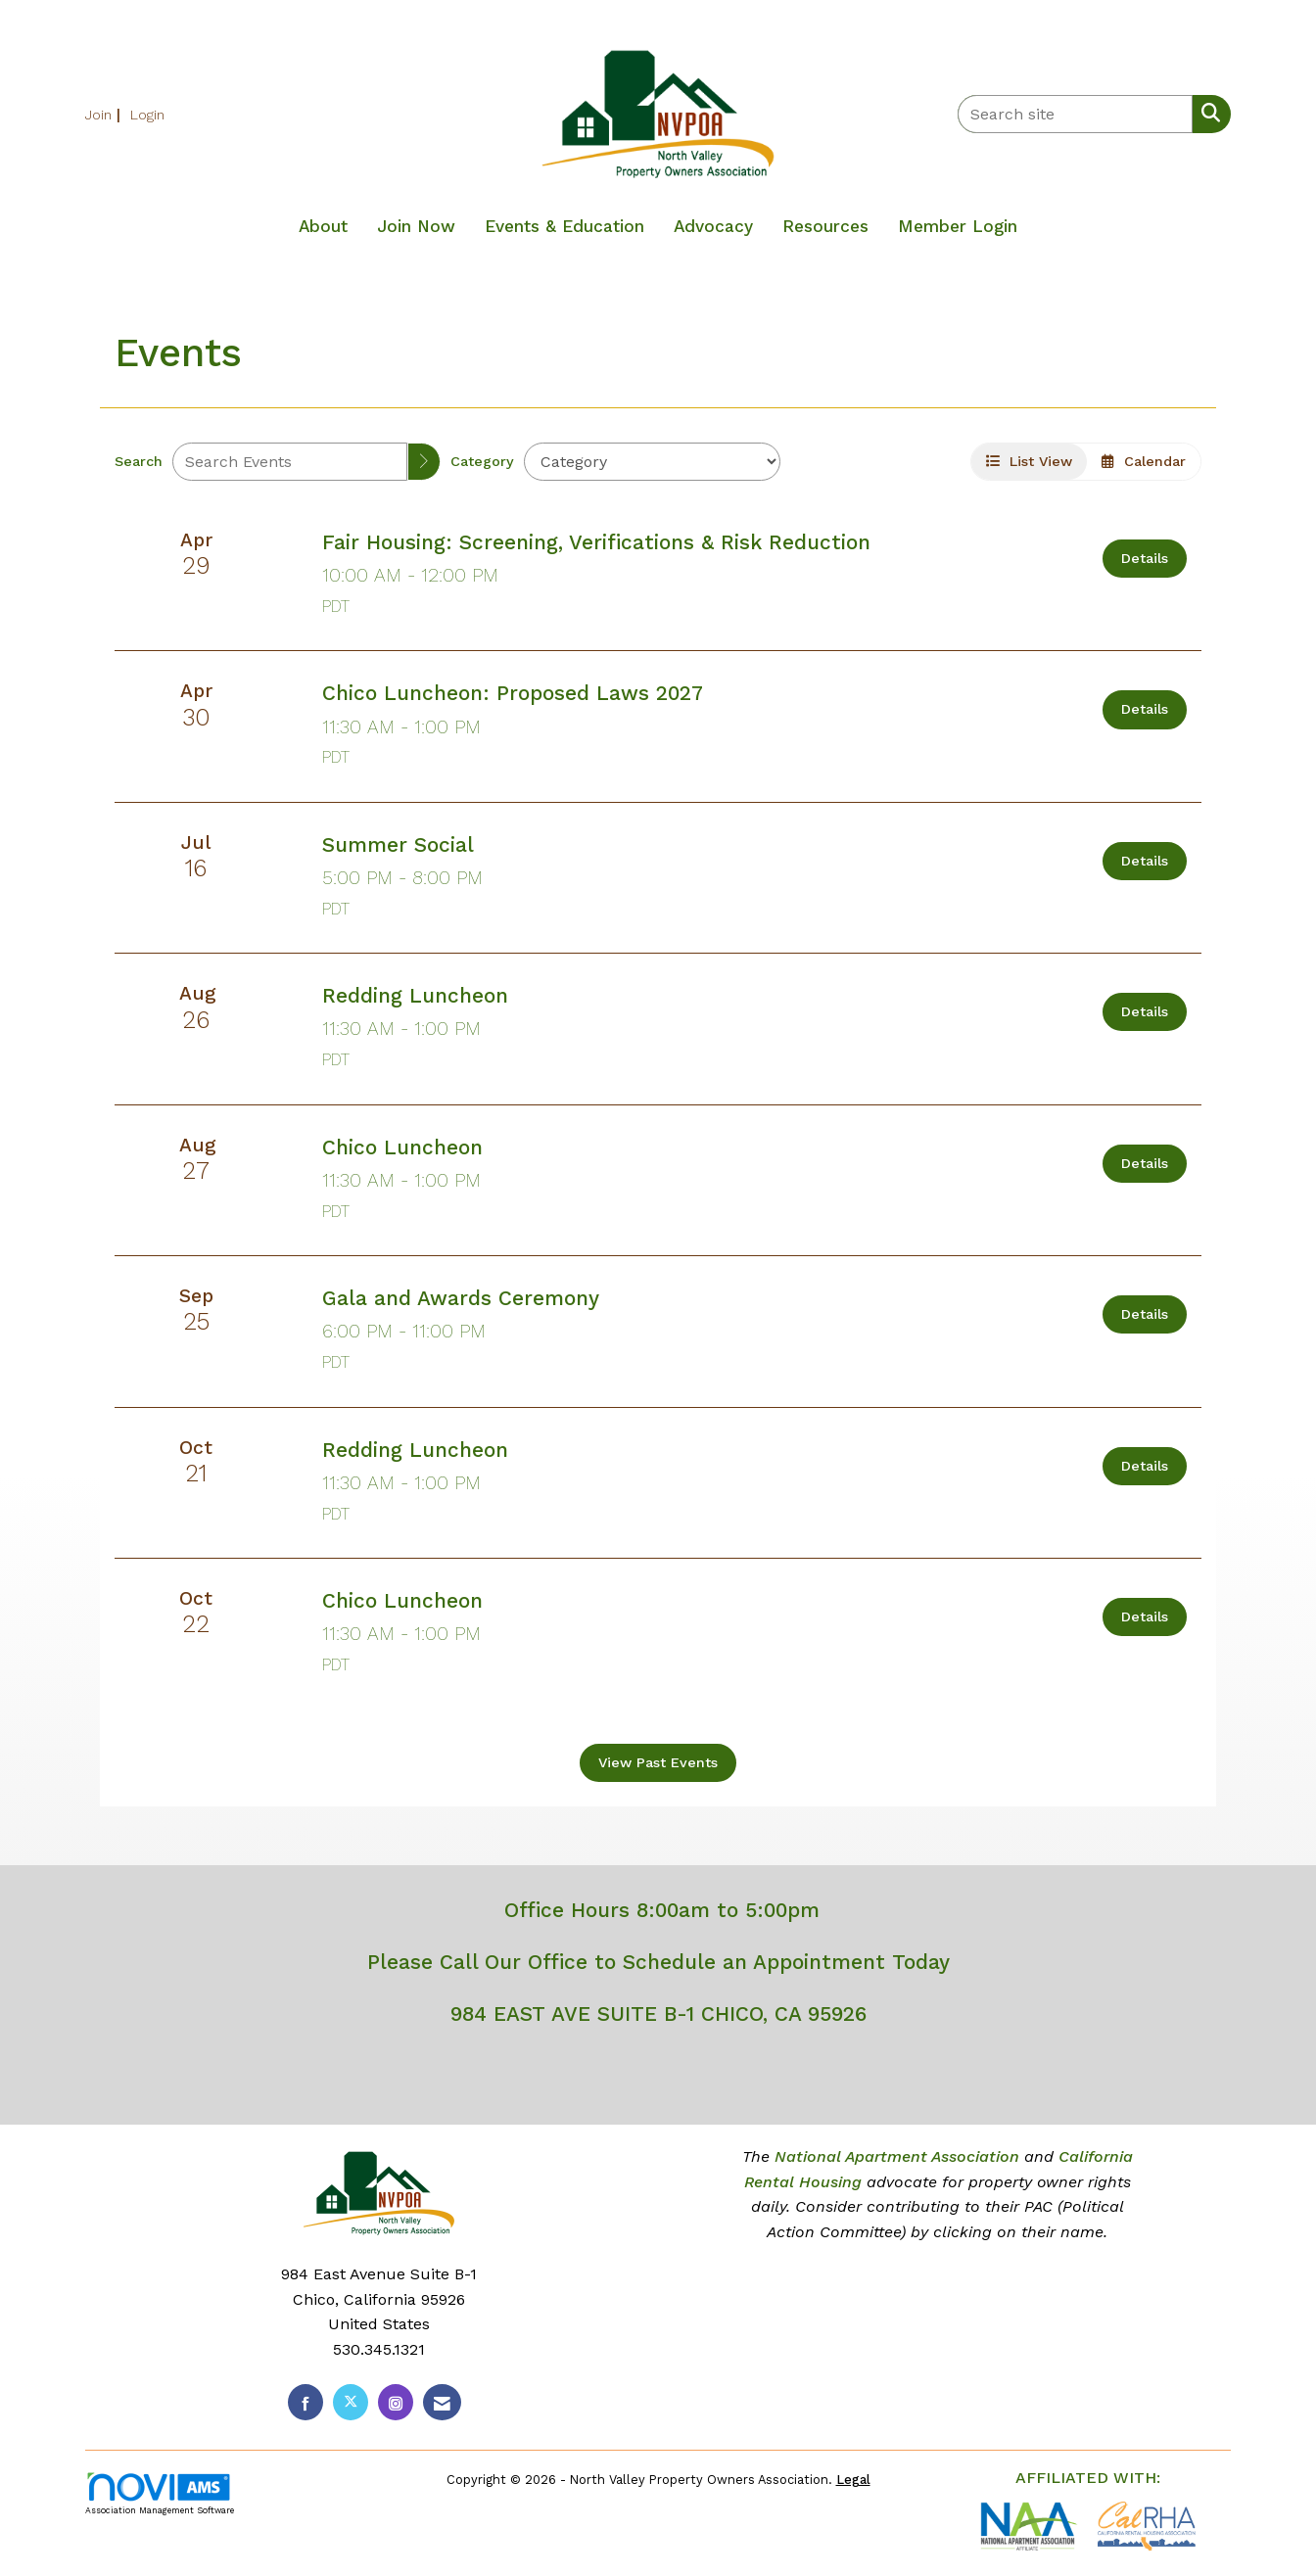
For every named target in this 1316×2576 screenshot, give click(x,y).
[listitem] (105, 114)
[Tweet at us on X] (350, 2402)
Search (139, 461)
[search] (424, 462)
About (323, 226)
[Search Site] (1207, 112)
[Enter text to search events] (289, 462)
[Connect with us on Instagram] (395, 2402)
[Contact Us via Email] (442, 2402)
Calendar (1144, 461)
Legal (853, 2479)
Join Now (416, 226)
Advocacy (713, 226)
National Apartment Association (897, 2156)
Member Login (957, 226)
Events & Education (564, 226)
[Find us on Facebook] (305, 2402)
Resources (825, 226)
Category (482, 461)
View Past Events (658, 1762)
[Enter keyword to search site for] (1075, 114)
